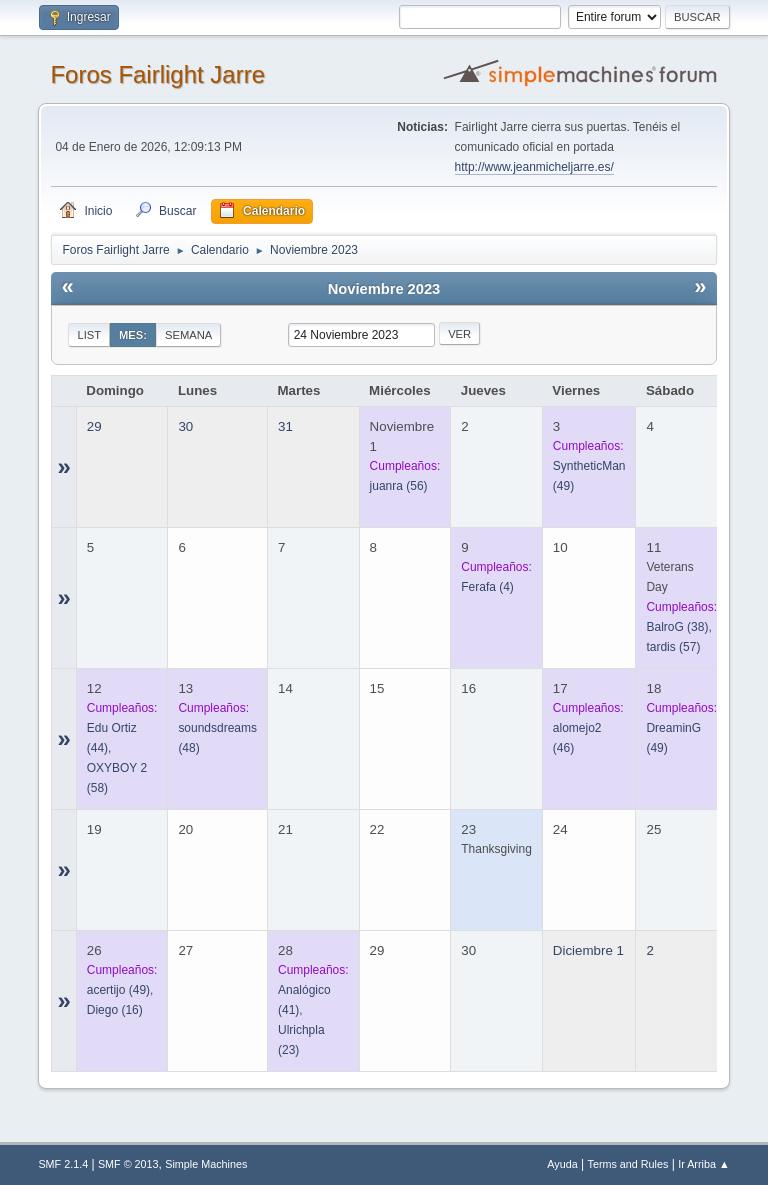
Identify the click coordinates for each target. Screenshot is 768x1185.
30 (185, 426)
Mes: (133, 335)
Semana (188, 335)
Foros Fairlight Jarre (157, 74)
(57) (673, 647)
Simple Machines (206, 1164)
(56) (399, 486)
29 (94, 426)
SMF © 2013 (128, 1164)
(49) (118, 990)
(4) (487, 587)
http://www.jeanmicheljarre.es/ (534, 167)
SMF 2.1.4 (63, 1164)
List (89, 335)
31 (285, 426)
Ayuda (562, 1164)
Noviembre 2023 (384, 289)
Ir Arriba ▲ (703, 1164)
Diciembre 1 (588, 950)
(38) (677, 627)
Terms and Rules (628, 1164)
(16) (115, 1010)
